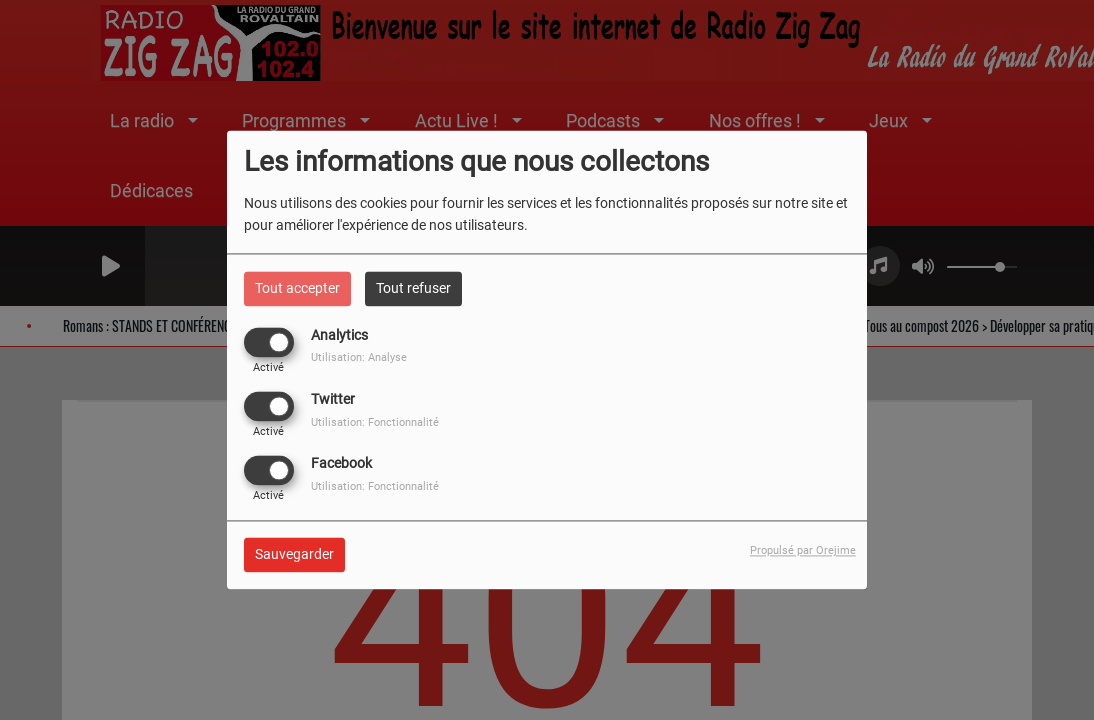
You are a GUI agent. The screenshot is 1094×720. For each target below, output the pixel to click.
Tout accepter (297, 288)
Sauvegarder (294, 555)
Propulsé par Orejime (803, 551)
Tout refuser (413, 288)
